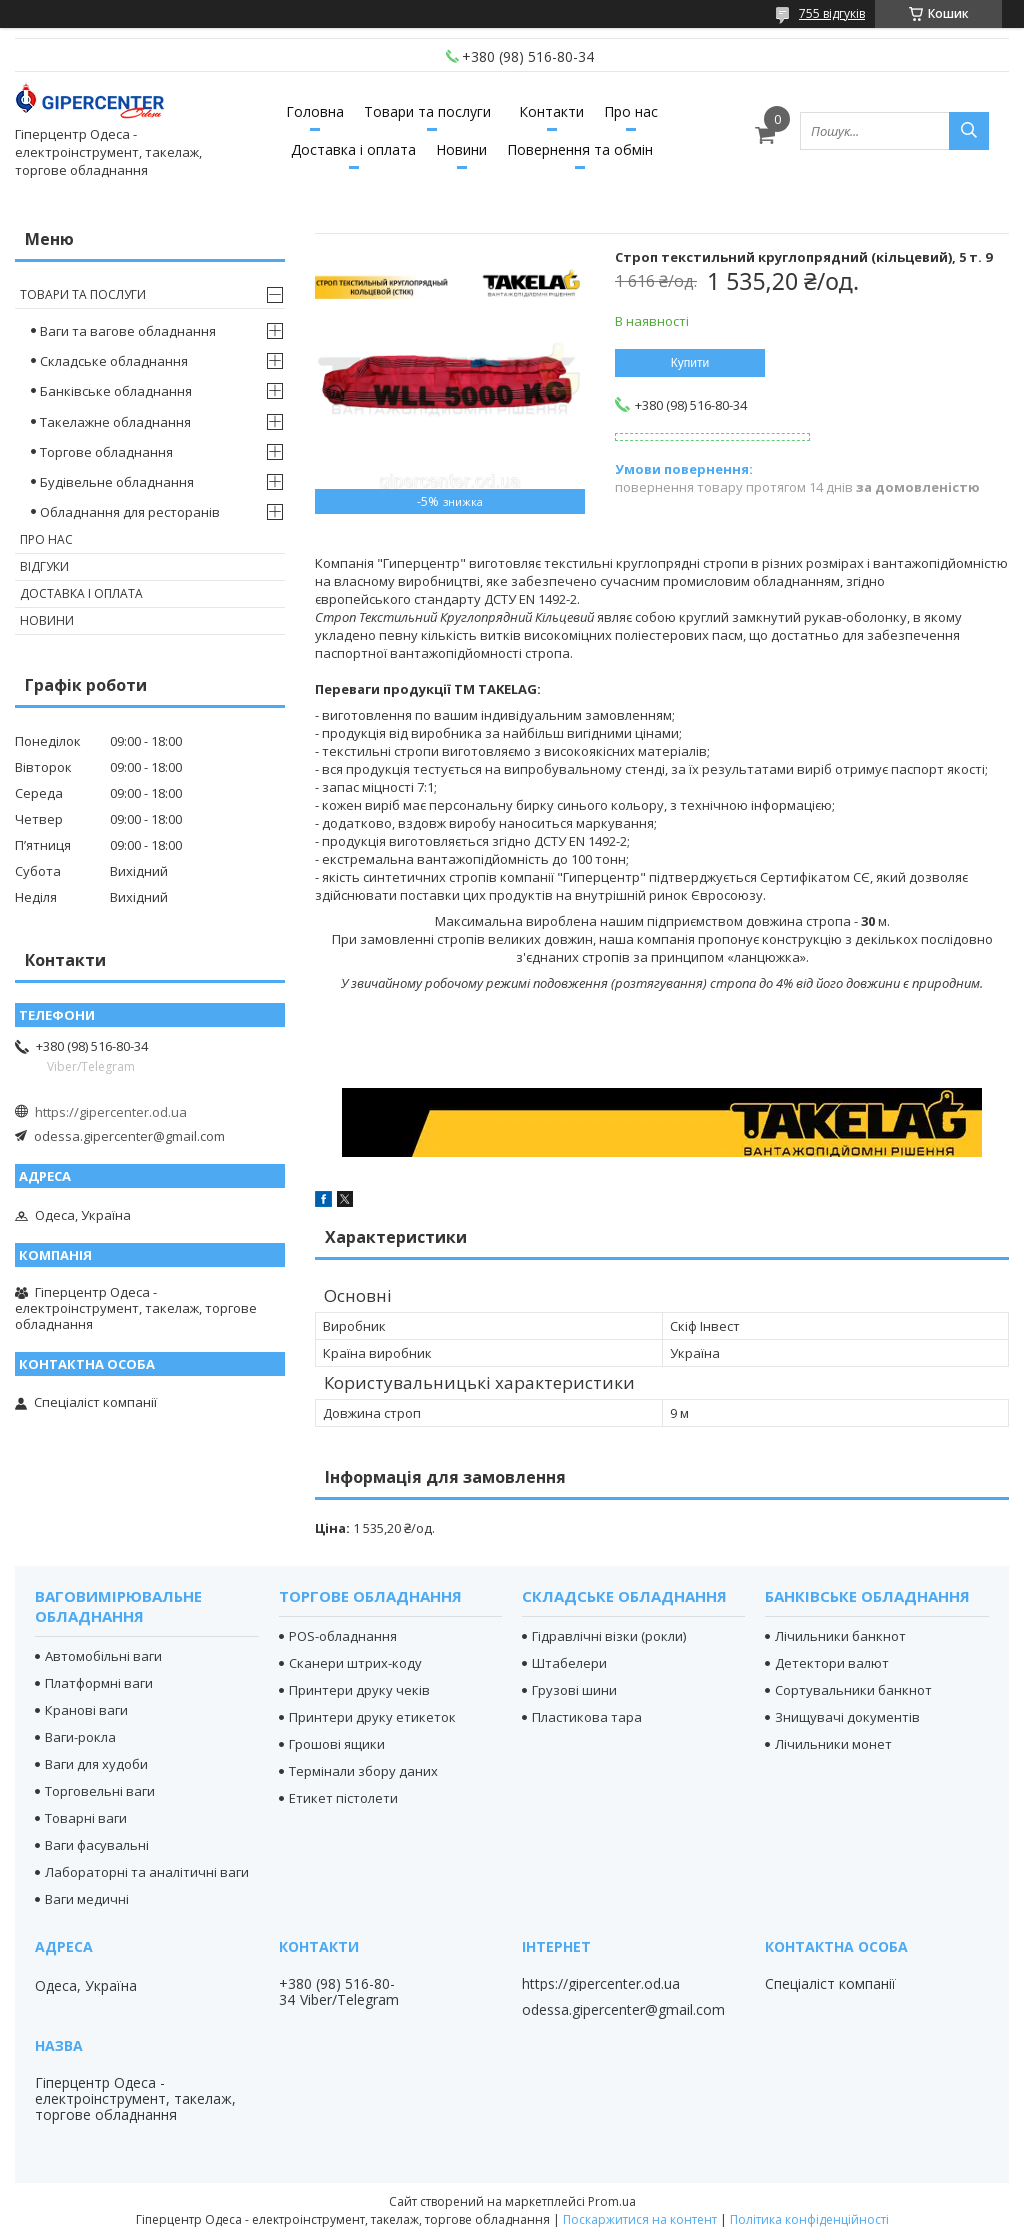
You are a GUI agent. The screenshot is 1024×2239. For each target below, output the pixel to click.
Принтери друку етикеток (372, 1717)
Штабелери (569, 1663)
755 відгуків (832, 13)
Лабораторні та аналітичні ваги (147, 1872)
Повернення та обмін (580, 149)
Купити (690, 363)
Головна (315, 111)
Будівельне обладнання (117, 482)
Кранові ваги (86, 1710)
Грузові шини (574, 1690)
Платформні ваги (99, 1683)
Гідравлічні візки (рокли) (609, 1636)
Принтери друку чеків (359, 1690)
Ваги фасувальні (97, 1845)
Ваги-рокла (80, 1737)
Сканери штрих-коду (355, 1663)
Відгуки (44, 566)
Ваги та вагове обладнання (128, 331)
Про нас (631, 111)
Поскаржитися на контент (640, 2219)
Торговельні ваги (100, 1791)
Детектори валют (832, 1663)
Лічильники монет (833, 1744)
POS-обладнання (343, 1636)
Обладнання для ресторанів (130, 512)
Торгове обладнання (106, 452)
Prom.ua (612, 2201)
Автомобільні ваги (103, 1656)
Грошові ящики (337, 1744)
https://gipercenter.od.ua (111, 1112)
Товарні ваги (86, 1818)
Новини (461, 149)
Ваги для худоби (96, 1764)
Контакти (551, 111)
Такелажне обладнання (115, 422)
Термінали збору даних (363, 1771)
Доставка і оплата (353, 149)
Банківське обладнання (116, 391)
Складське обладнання (114, 361)
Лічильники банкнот (840, 1636)
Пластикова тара (587, 1717)
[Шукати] (969, 131)
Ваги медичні (87, 1899)
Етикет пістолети (343, 1798)
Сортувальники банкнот (853, 1690)
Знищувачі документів (847, 1717)
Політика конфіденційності (809, 2219)
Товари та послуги (427, 111)
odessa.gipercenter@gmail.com (129, 1136)
